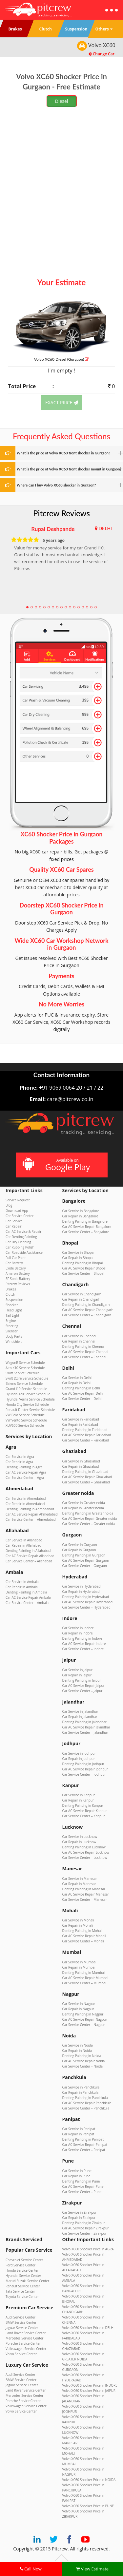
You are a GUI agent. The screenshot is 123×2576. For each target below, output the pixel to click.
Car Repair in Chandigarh (81, 1299)
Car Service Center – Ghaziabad (86, 1482)
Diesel (61, 101)
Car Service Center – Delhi (82, 1398)
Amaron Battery (18, 1273)
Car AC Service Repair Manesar (85, 1894)
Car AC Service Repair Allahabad (30, 1556)
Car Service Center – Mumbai (84, 1983)
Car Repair (14, 1226)
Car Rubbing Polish (20, 1247)
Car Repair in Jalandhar (79, 1716)
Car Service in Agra (20, 1456)
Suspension (14, 1299)
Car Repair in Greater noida (83, 1508)
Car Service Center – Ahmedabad (31, 1519)
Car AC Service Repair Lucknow (85, 1852)
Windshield (14, 1341)
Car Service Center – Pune (82, 2191)
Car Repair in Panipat (78, 2134)
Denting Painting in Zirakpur (83, 2223)
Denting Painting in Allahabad (28, 1550)
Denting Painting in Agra (24, 1467)
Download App (17, 1210)
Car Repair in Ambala (22, 1587)
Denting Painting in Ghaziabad (85, 1471)
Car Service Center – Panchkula (86, 2108)
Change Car (101, 54)
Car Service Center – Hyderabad (86, 1607)
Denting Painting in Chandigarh (86, 1304)
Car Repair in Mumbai (78, 1967)
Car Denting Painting (21, 1236)
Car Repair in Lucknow (79, 1842)
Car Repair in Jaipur (77, 1675)
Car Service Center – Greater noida (88, 1523)
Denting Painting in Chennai (83, 1346)
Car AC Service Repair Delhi (83, 1393)
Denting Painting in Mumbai (83, 1972)
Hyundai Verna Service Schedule (30, 1399)
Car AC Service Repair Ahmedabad (32, 1514)
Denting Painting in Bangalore (85, 1221)
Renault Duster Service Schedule (30, 1409)
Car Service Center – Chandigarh (87, 1315)
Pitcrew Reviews (61, 513)
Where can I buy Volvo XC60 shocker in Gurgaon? (56, 485)
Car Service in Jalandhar (80, 1711)
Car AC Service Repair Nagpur (84, 2019)
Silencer (12, 1331)
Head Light (14, 1310)
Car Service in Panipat (78, 2129)
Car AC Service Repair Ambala (28, 1597)
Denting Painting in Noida (81, 2055)
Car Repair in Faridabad (80, 1424)
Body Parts (14, 1336)
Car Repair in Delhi (76, 1383)
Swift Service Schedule (22, 1373)
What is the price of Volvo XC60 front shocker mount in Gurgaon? (69, 469)
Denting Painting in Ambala (26, 1592)
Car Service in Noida (77, 2045)
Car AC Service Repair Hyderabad (87, 1602)
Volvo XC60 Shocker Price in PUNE (88, 2506)
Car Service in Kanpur (78, 1795)
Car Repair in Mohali (77, 1925)
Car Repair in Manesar (79, 1883)
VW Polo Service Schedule (25, 1415)
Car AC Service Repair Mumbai (85, 1977)
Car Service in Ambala (22, 1581)
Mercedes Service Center (24, 2338)
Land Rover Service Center (26, 2333)
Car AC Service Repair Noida (83, 2061)
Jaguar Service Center (22, 2327)
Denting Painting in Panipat (83, 2139)
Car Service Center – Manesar (84, 1899)
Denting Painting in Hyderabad (85, 1596)
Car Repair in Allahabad (23, 1545)
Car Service (14, 1221)
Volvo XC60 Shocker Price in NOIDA (89, 2479)
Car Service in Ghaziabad (81, 1461)
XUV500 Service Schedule (25, 1425)
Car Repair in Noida (77, 2050)
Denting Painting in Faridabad (85, 1429)
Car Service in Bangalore (80, 1211)
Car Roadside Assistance (24, 1252)
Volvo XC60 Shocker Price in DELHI (88, 2327)
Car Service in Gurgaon (79, 1544)
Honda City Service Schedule (27, 1404)
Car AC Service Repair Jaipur (83, 1685)
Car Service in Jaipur (77, 1670)
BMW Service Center (21, 2322)
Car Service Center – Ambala (27, 1602)
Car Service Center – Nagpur (83, 2024)
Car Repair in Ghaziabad (80, 1466)
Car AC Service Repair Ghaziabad (87, 1477)
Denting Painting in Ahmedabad (30, 1509)
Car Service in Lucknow (79, 1836)
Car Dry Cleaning (18, 1242)
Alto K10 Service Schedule (25, 1367)
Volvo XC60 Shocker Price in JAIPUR (88, 2390)
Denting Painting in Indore (82, 1638)
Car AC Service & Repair (23, 1231)
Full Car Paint (16, 1257)
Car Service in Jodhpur (79, 1753)
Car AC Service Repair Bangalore (87, 1226)
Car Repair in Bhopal (77, 1257)
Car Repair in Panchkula (80, 2092)
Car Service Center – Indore (83, 1649)
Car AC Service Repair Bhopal (84, 1268)
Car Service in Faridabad (80, 1419)
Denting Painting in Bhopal (82, 1263)
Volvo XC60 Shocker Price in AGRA (88, 2249)
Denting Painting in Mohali (82, 1930)
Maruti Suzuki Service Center (27, 2281)
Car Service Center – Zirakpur (84, 2233)
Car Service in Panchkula (81, 2087)
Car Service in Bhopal (78, 1252)
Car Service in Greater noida (83, 1502)
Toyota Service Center (22, 2296)
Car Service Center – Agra (25, 1477)
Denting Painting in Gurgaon (84, 1555)
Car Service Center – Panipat (83, 2149)
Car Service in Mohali (78, 1920)
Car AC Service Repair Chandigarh (87, 1309)
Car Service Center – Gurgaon (84, 1565)
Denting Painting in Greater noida (87, 1513)
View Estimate (92, 2569)
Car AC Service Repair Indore (84, 1643)
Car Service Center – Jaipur (82, 1691)
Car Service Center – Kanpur (83, 1816)
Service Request (18, 1200)
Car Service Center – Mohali (83, 1941)
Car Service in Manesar (79, 1878)
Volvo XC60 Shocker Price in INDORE (89, 2385)
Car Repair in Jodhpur (78, 1758)
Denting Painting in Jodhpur (83, 1764)
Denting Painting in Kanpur (82, 1805)
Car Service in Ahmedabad (26, 1498)
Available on (60, 1164)
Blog (9, 1205)
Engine (11, 1320)
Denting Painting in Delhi (81, 1388)
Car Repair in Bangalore (80, 1216)
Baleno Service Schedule (24, 1383)
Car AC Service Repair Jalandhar (86, 1727)
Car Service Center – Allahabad (29, 1561)
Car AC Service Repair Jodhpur (85, 1769)
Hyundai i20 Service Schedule (28, 1394)
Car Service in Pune (77, 2170)
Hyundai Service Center (23, 2275)
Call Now (31, 2569)
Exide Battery (16, 1268)
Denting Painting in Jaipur (81, 1680)
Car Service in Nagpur (78, 2003)
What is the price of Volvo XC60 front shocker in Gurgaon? (63, 453)
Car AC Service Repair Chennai (85, 1351)
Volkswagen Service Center (26, 2348)
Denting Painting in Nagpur (83, 2014)
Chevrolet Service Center (24, 2260)
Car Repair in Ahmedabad (25, 1503)
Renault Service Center (23, 2286)
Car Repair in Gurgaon (79, 1550)
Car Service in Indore (78, 1628)
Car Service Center (20, 1215)
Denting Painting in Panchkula (85, 2097)
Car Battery (14, 1263)
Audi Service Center (20, 2317)
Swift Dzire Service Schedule (27, 1378)
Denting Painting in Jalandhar (84, 1722)
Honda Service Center (22, 2270)
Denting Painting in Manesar (84, 1889)
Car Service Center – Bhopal (83, 1273)
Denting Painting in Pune (81, 2181)
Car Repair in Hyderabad (81, 1591)
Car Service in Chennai (79, 1336)
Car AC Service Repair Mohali (84, 1936)
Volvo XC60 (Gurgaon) (61, 359)
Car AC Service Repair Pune (83, 2186)
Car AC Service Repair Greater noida (89, 1518)
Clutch (10, 1294)
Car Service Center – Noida (82, 2066)
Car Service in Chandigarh (81, 1294)
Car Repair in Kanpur (78, 1800)
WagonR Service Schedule (25, 1362)
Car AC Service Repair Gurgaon (85, 1560)
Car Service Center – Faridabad (85, 1440)
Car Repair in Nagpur (78, 2009)
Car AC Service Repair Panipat (85, 2144)
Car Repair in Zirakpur (79, 2217)
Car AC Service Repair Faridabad (86, 1435)
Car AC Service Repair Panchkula (87, 2103)
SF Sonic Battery (18, 1278)
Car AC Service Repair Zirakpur (85, 2228)
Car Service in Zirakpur (79, 2212)
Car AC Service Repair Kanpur (84, 1810)
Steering (12, 1326)
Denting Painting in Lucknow (84, 1847)
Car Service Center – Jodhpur (84, 1774)
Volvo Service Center (21, 2354)
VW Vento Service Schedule (26, 1420)
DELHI (105, 528)
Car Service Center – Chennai (84, 1357)
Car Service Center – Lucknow (84, 1857)
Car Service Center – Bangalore (85, 1232)
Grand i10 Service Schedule (26, 1388)
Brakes (11, 1289)
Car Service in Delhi (77, 1377)
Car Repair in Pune (76, 2176)
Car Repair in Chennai (78, 1341)
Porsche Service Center (23, 2343)
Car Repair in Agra (19, 1462)
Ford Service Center (20, 2265)
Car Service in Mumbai (79, 1962)
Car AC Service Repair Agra (26, 1472)
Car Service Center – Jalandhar (85, 1732)
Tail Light (12, 1315)
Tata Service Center (20, 2291)
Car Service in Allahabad (24, 1540)
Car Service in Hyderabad (81, 1586)
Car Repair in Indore (77, 1633)
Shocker (12, 1305)
